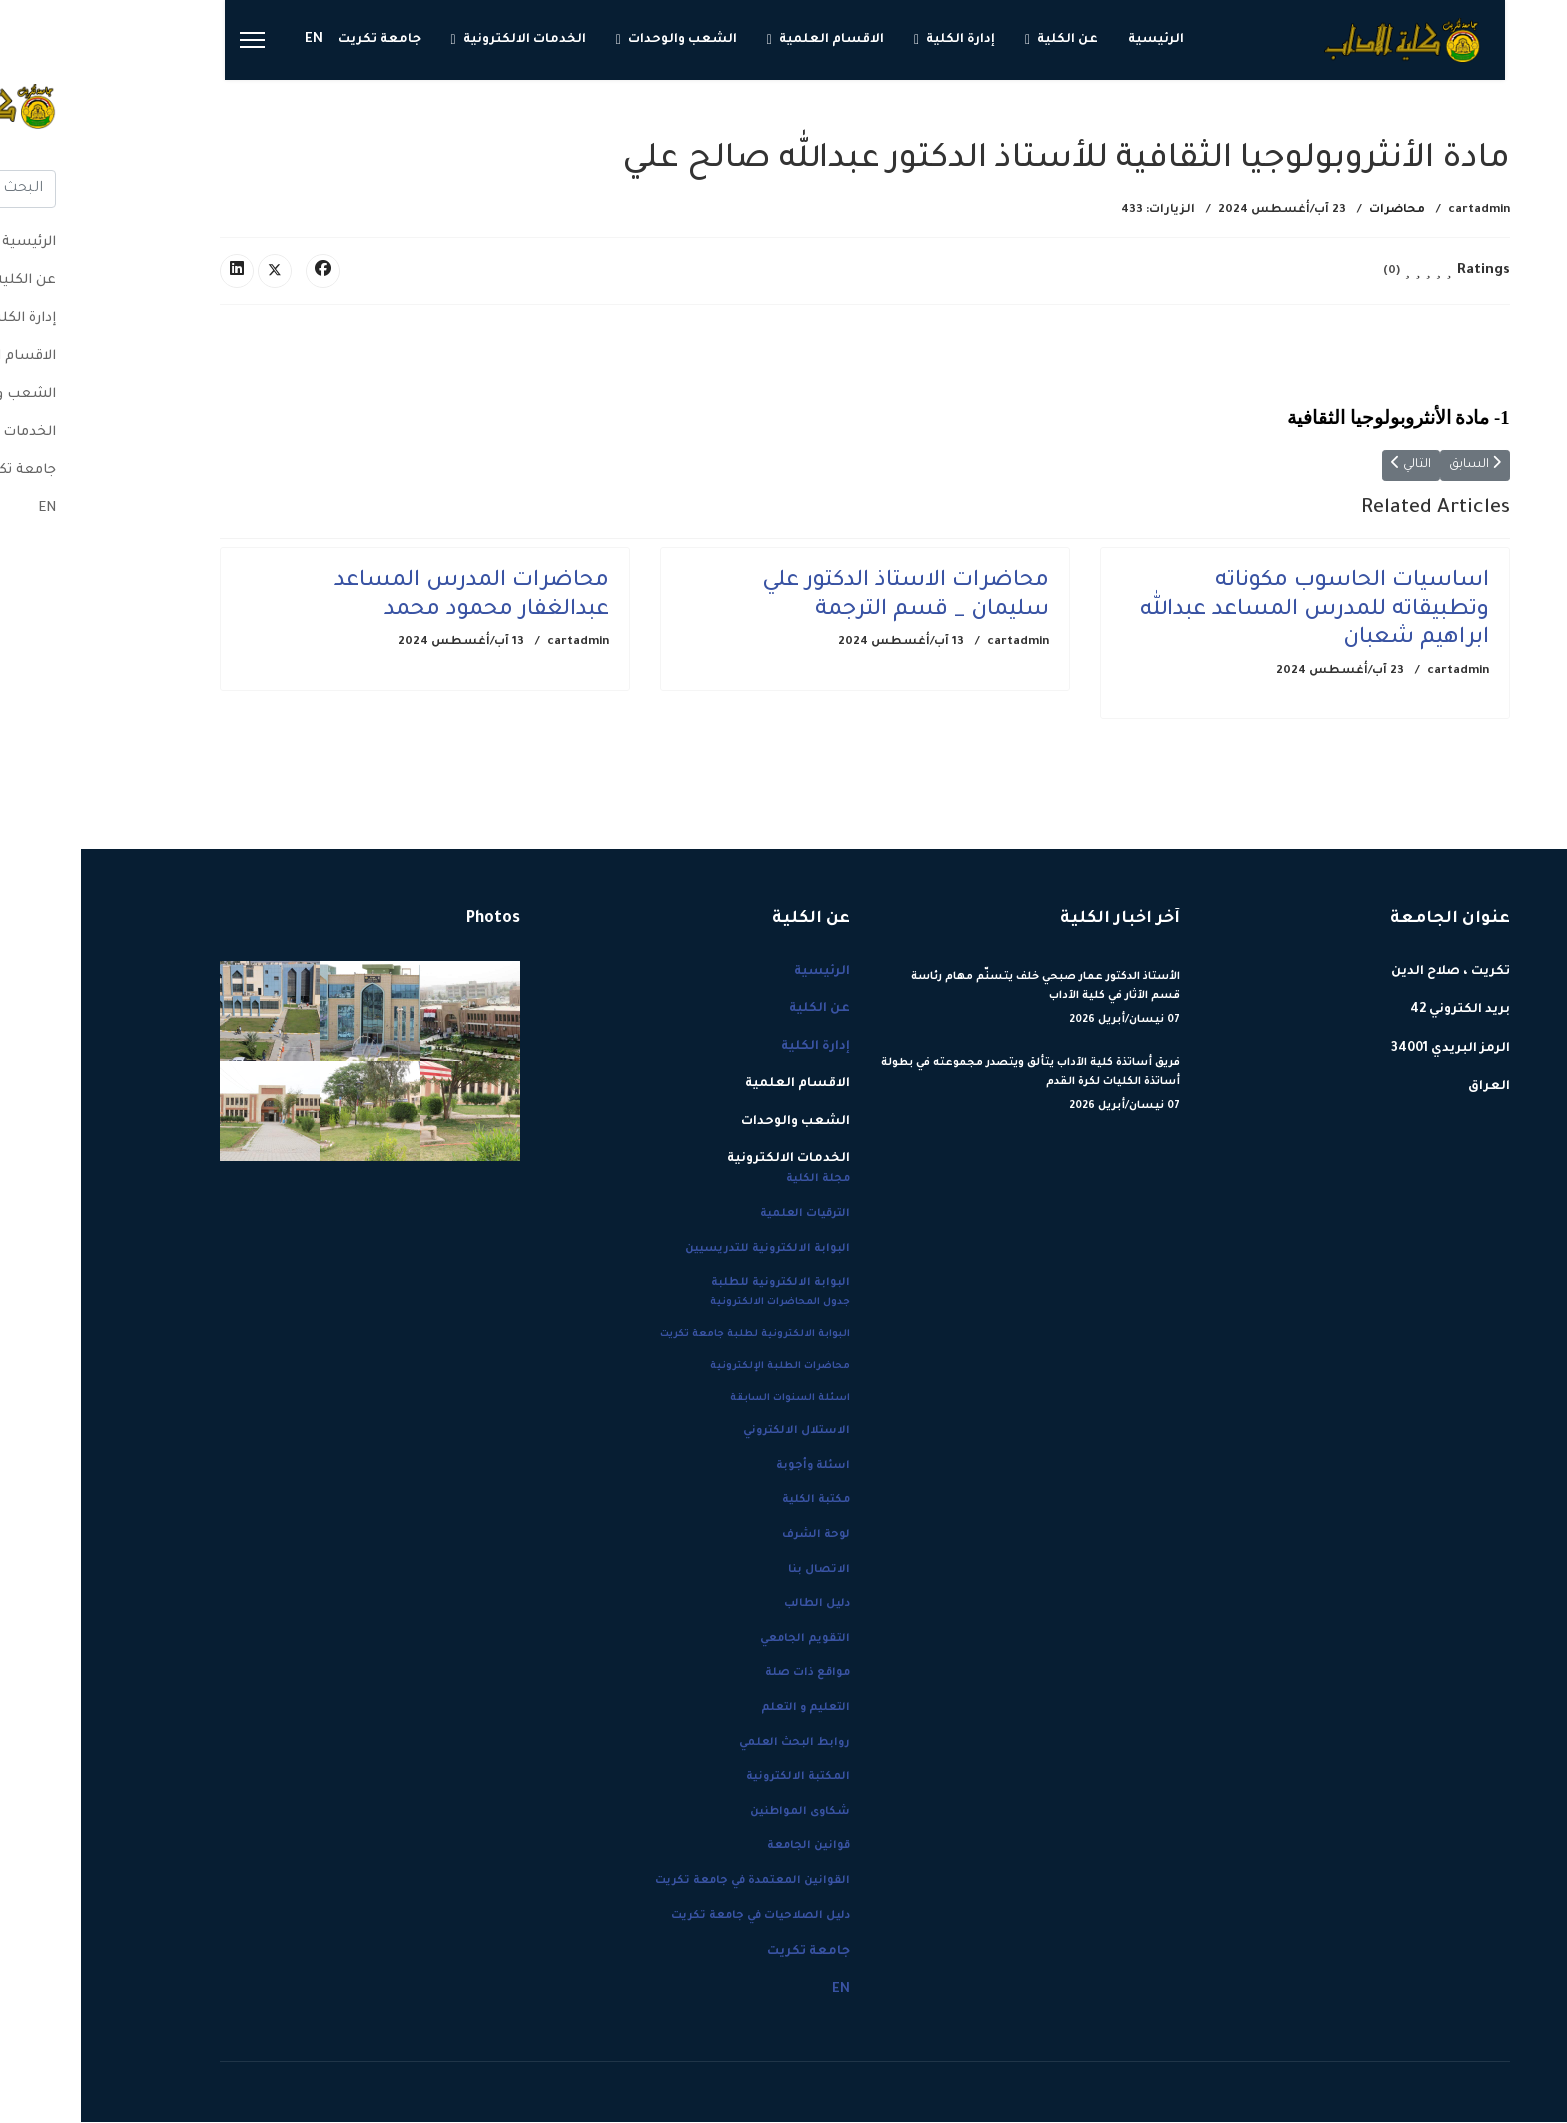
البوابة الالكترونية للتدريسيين (686, 1250)
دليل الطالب (736, 1605)
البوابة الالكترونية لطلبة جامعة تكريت (674, 1335)
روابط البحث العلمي (713, 1744)
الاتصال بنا (738, 1571)
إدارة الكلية (879, 40)
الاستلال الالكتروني (715, 1432)
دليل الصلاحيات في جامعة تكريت (679, 1917)
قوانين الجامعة (727, 1847)
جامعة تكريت (298, 40)
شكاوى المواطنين (719, 1813)
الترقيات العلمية (724, 1215)
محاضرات (1316, 210)
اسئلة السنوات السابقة (709, 1399)
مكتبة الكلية (735, 1501)
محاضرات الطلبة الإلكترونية (699, 1367)
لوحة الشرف (735, 1536)
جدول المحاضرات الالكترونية (699, 1303)
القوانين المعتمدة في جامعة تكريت (671, 1882)
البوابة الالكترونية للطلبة (699, 1284)
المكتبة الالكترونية (717, 1778)
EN (233, 40)
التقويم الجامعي (724, 1640)
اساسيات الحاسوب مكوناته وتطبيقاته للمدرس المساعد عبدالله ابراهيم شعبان (1233, 612)
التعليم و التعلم (724, 1709)
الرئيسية (1075, 40)
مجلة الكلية (737, 1180)
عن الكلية (986, 40)
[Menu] (171, 40)
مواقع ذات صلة (726, 1674)
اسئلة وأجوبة (732, 1467)
